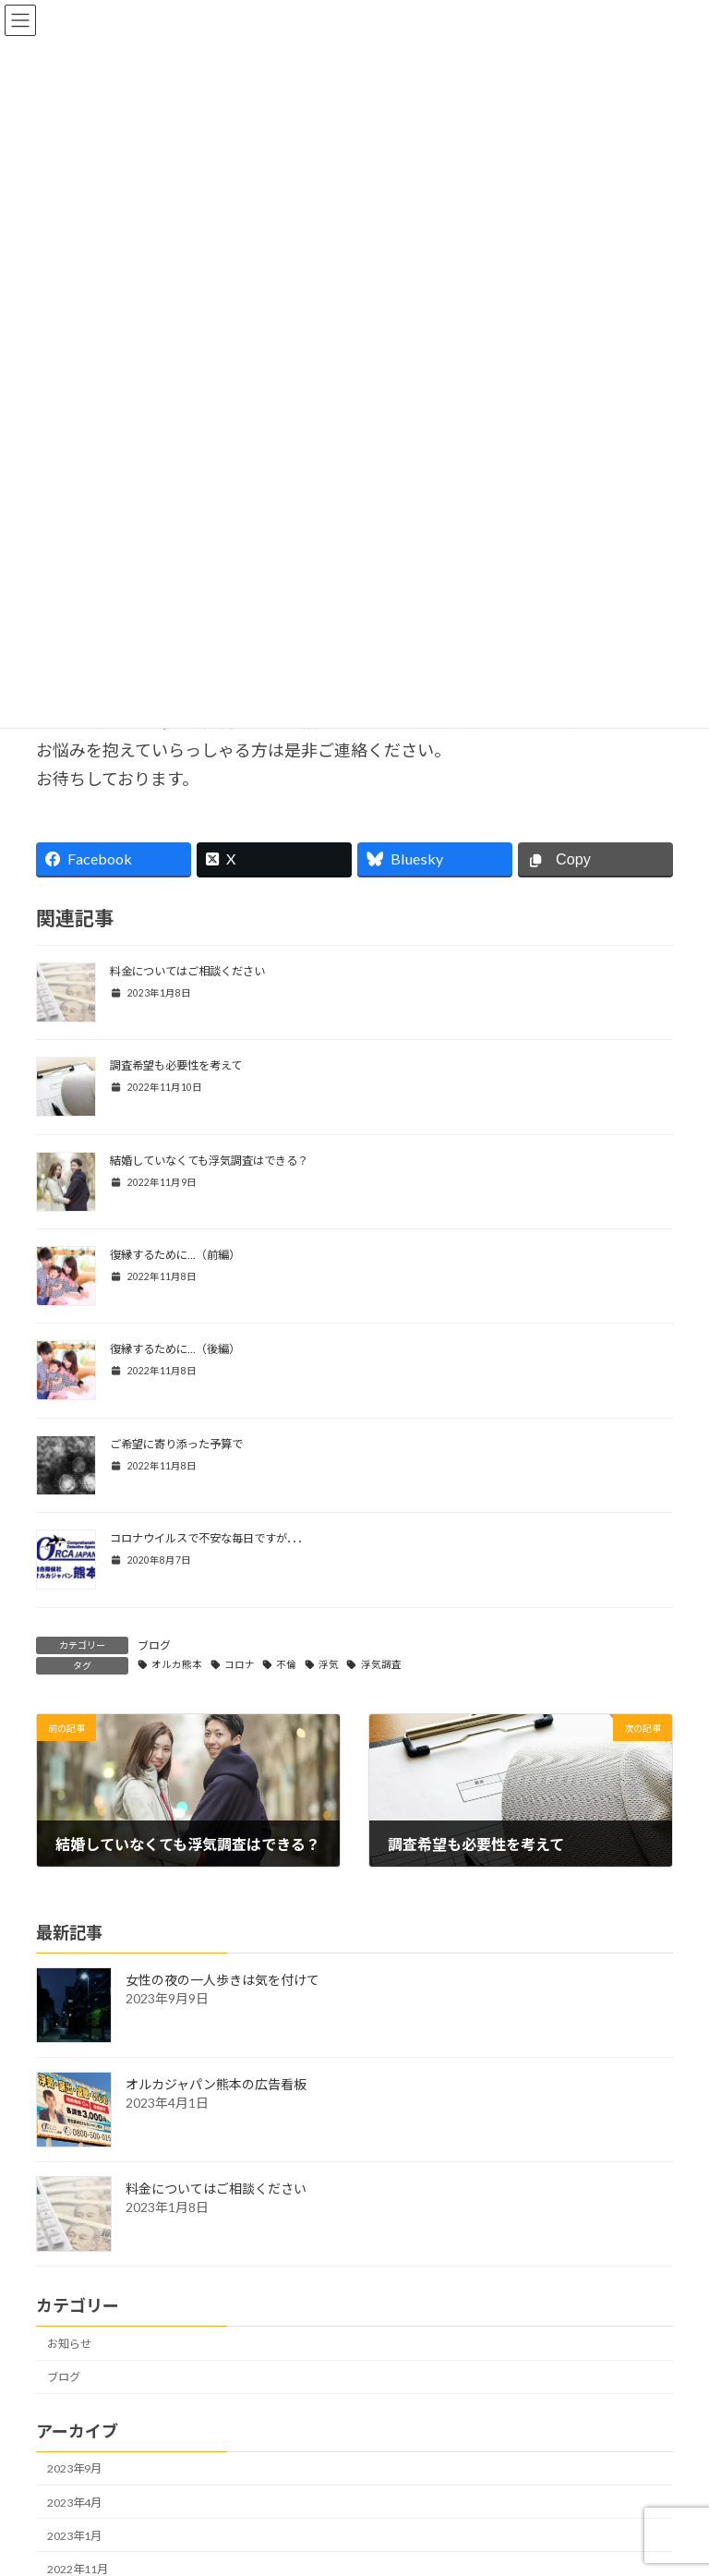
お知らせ (69, 2344)
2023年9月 (74, 2469)
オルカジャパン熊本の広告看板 (216, 2085)
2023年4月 (74, 2502)
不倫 (286, 1664)
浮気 (328, 1664)
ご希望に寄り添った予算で (176, 1444)
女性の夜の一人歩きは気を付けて (222, 1981)
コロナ (239, 1664)
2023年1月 (74, 2536)
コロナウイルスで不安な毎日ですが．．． (209, 1538)
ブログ (154, 1645)
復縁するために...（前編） (175, 1255)
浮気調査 (381, 1664)
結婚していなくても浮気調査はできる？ (209, 1160)
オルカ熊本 (176, 1664)
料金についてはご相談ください (187, 971)
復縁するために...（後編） (175, 1349)
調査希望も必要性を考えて (176, 1065)
